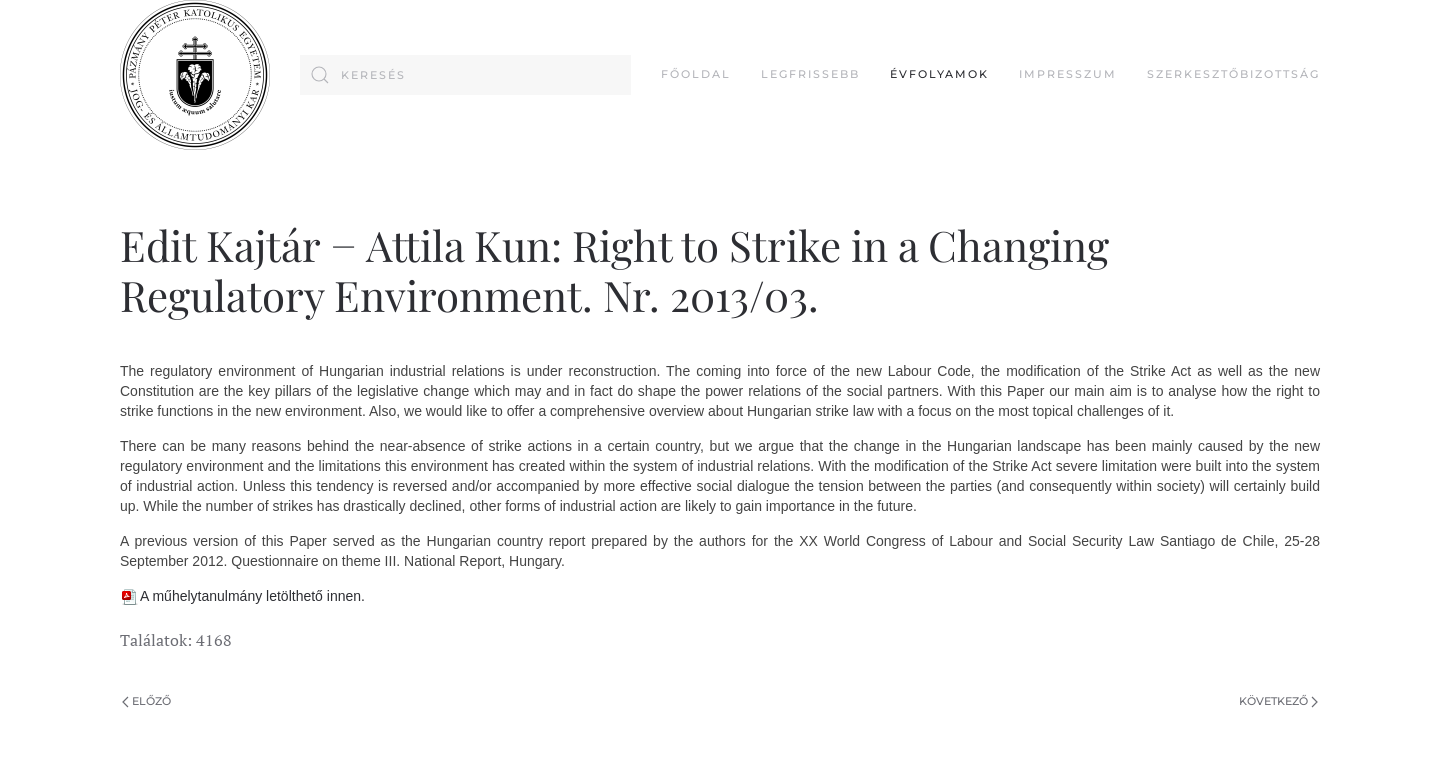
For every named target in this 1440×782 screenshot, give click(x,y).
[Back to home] (195, 75)
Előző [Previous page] (146, 701)
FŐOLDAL (696, 74)
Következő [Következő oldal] (1278, 701)
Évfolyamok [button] (939, 74)
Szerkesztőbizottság (1233, 74)
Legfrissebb (810, 74)
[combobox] (465, 75)
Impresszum (1068, 74)
